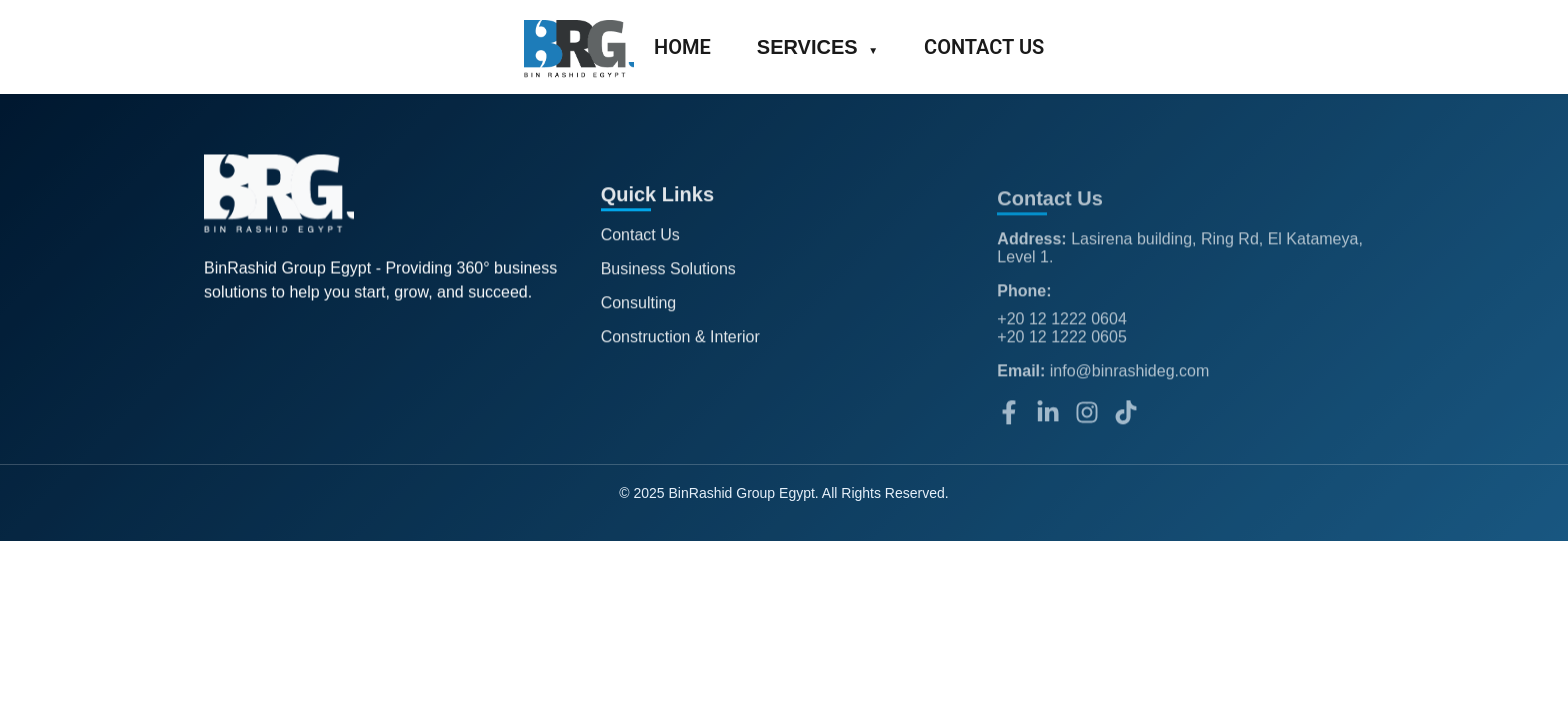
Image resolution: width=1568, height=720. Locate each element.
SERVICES (817, 47)
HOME (682, 47)
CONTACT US (984, 47)
